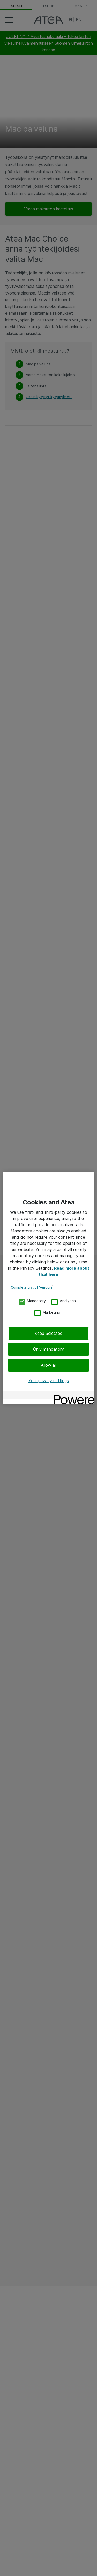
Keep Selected (49, 1333)
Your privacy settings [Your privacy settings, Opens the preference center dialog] (48, 1380)
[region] (48, 1288)
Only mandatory (48, 1349)
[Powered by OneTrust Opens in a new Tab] (72, 1395)
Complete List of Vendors (32, 1287)
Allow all (48, 1365)
